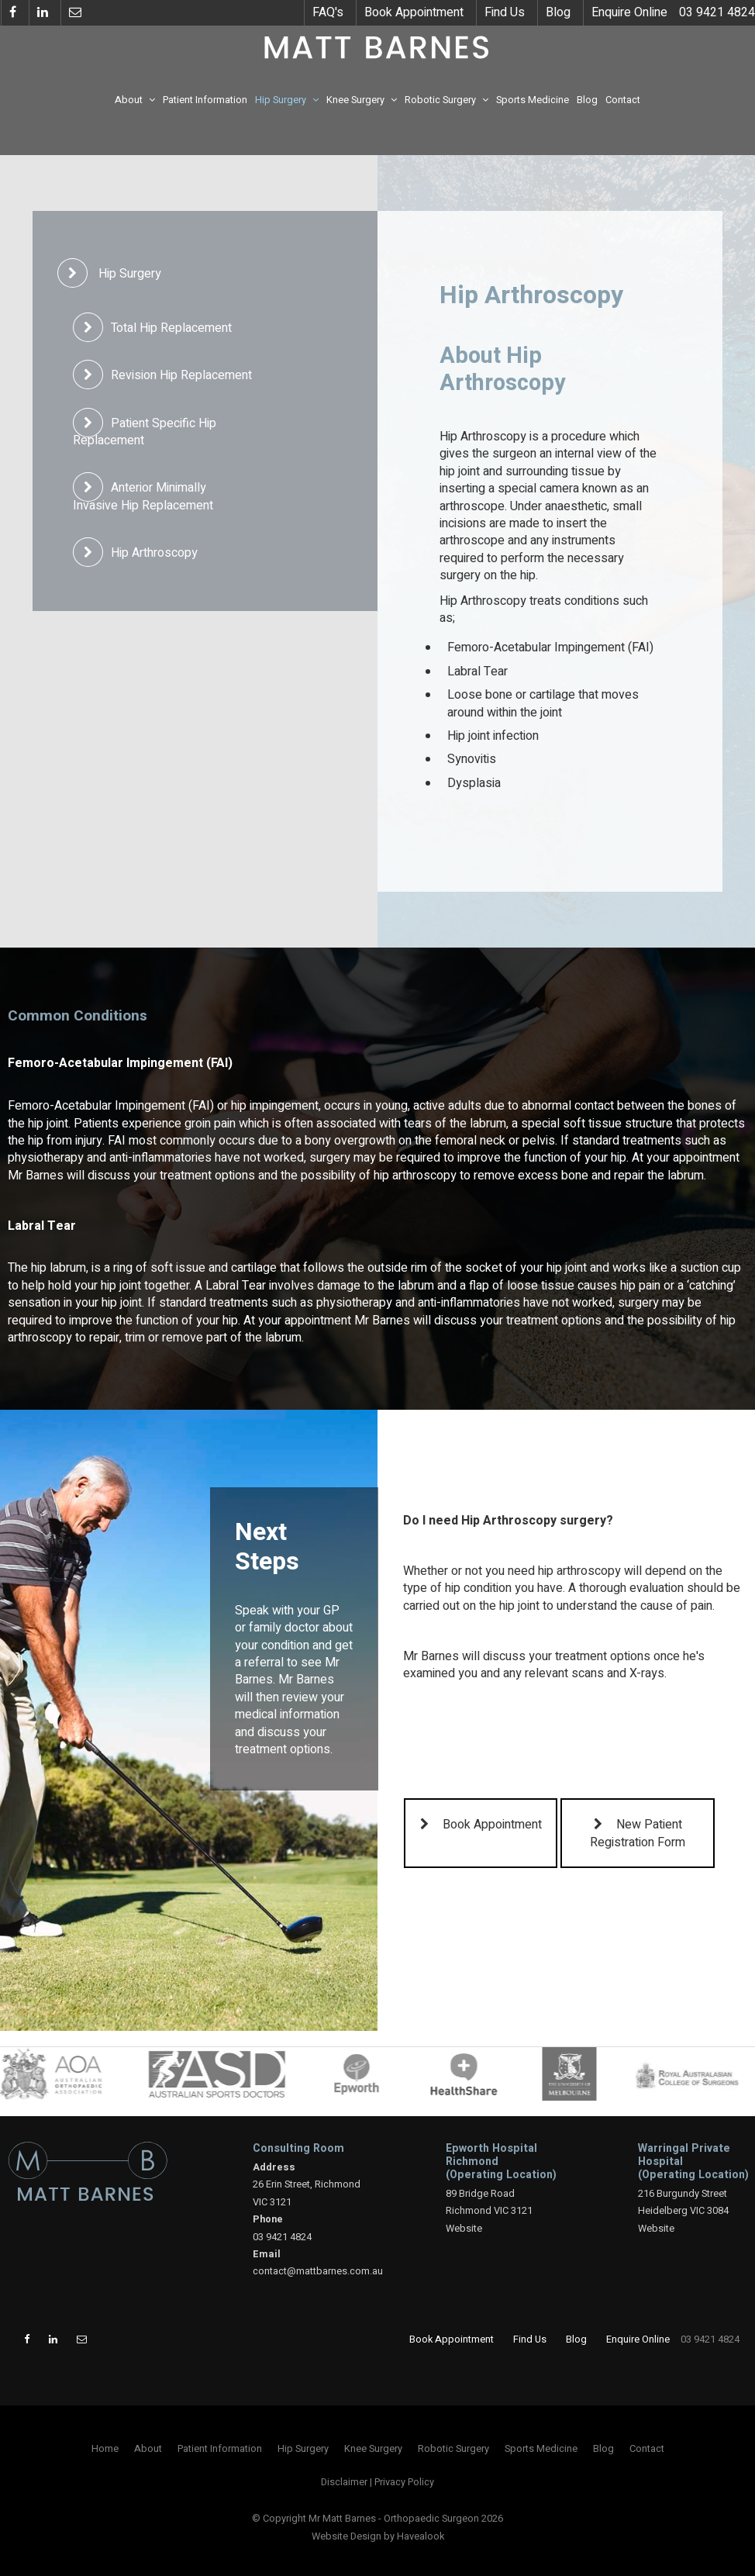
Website (464, 2229)
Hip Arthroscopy (154, 553)
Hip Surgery (280, 100)
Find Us (504, 12)
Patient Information (205, 100)
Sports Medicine (532, 100)
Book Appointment (414, 12)
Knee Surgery (355, 100)
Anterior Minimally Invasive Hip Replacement (143, 496)
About (129, 100)
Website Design (346, 2536)
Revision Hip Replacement (181, 375)
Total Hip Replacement (171, 328)
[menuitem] (105, 2448)
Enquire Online (629, 12)
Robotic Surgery (440, 100)
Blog (558, 12)
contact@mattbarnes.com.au (318, 2271)
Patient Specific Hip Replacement (144, 432)
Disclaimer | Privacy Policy (377, 2482)
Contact (622, 100)
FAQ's (327, 12)
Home (105, 2449)
